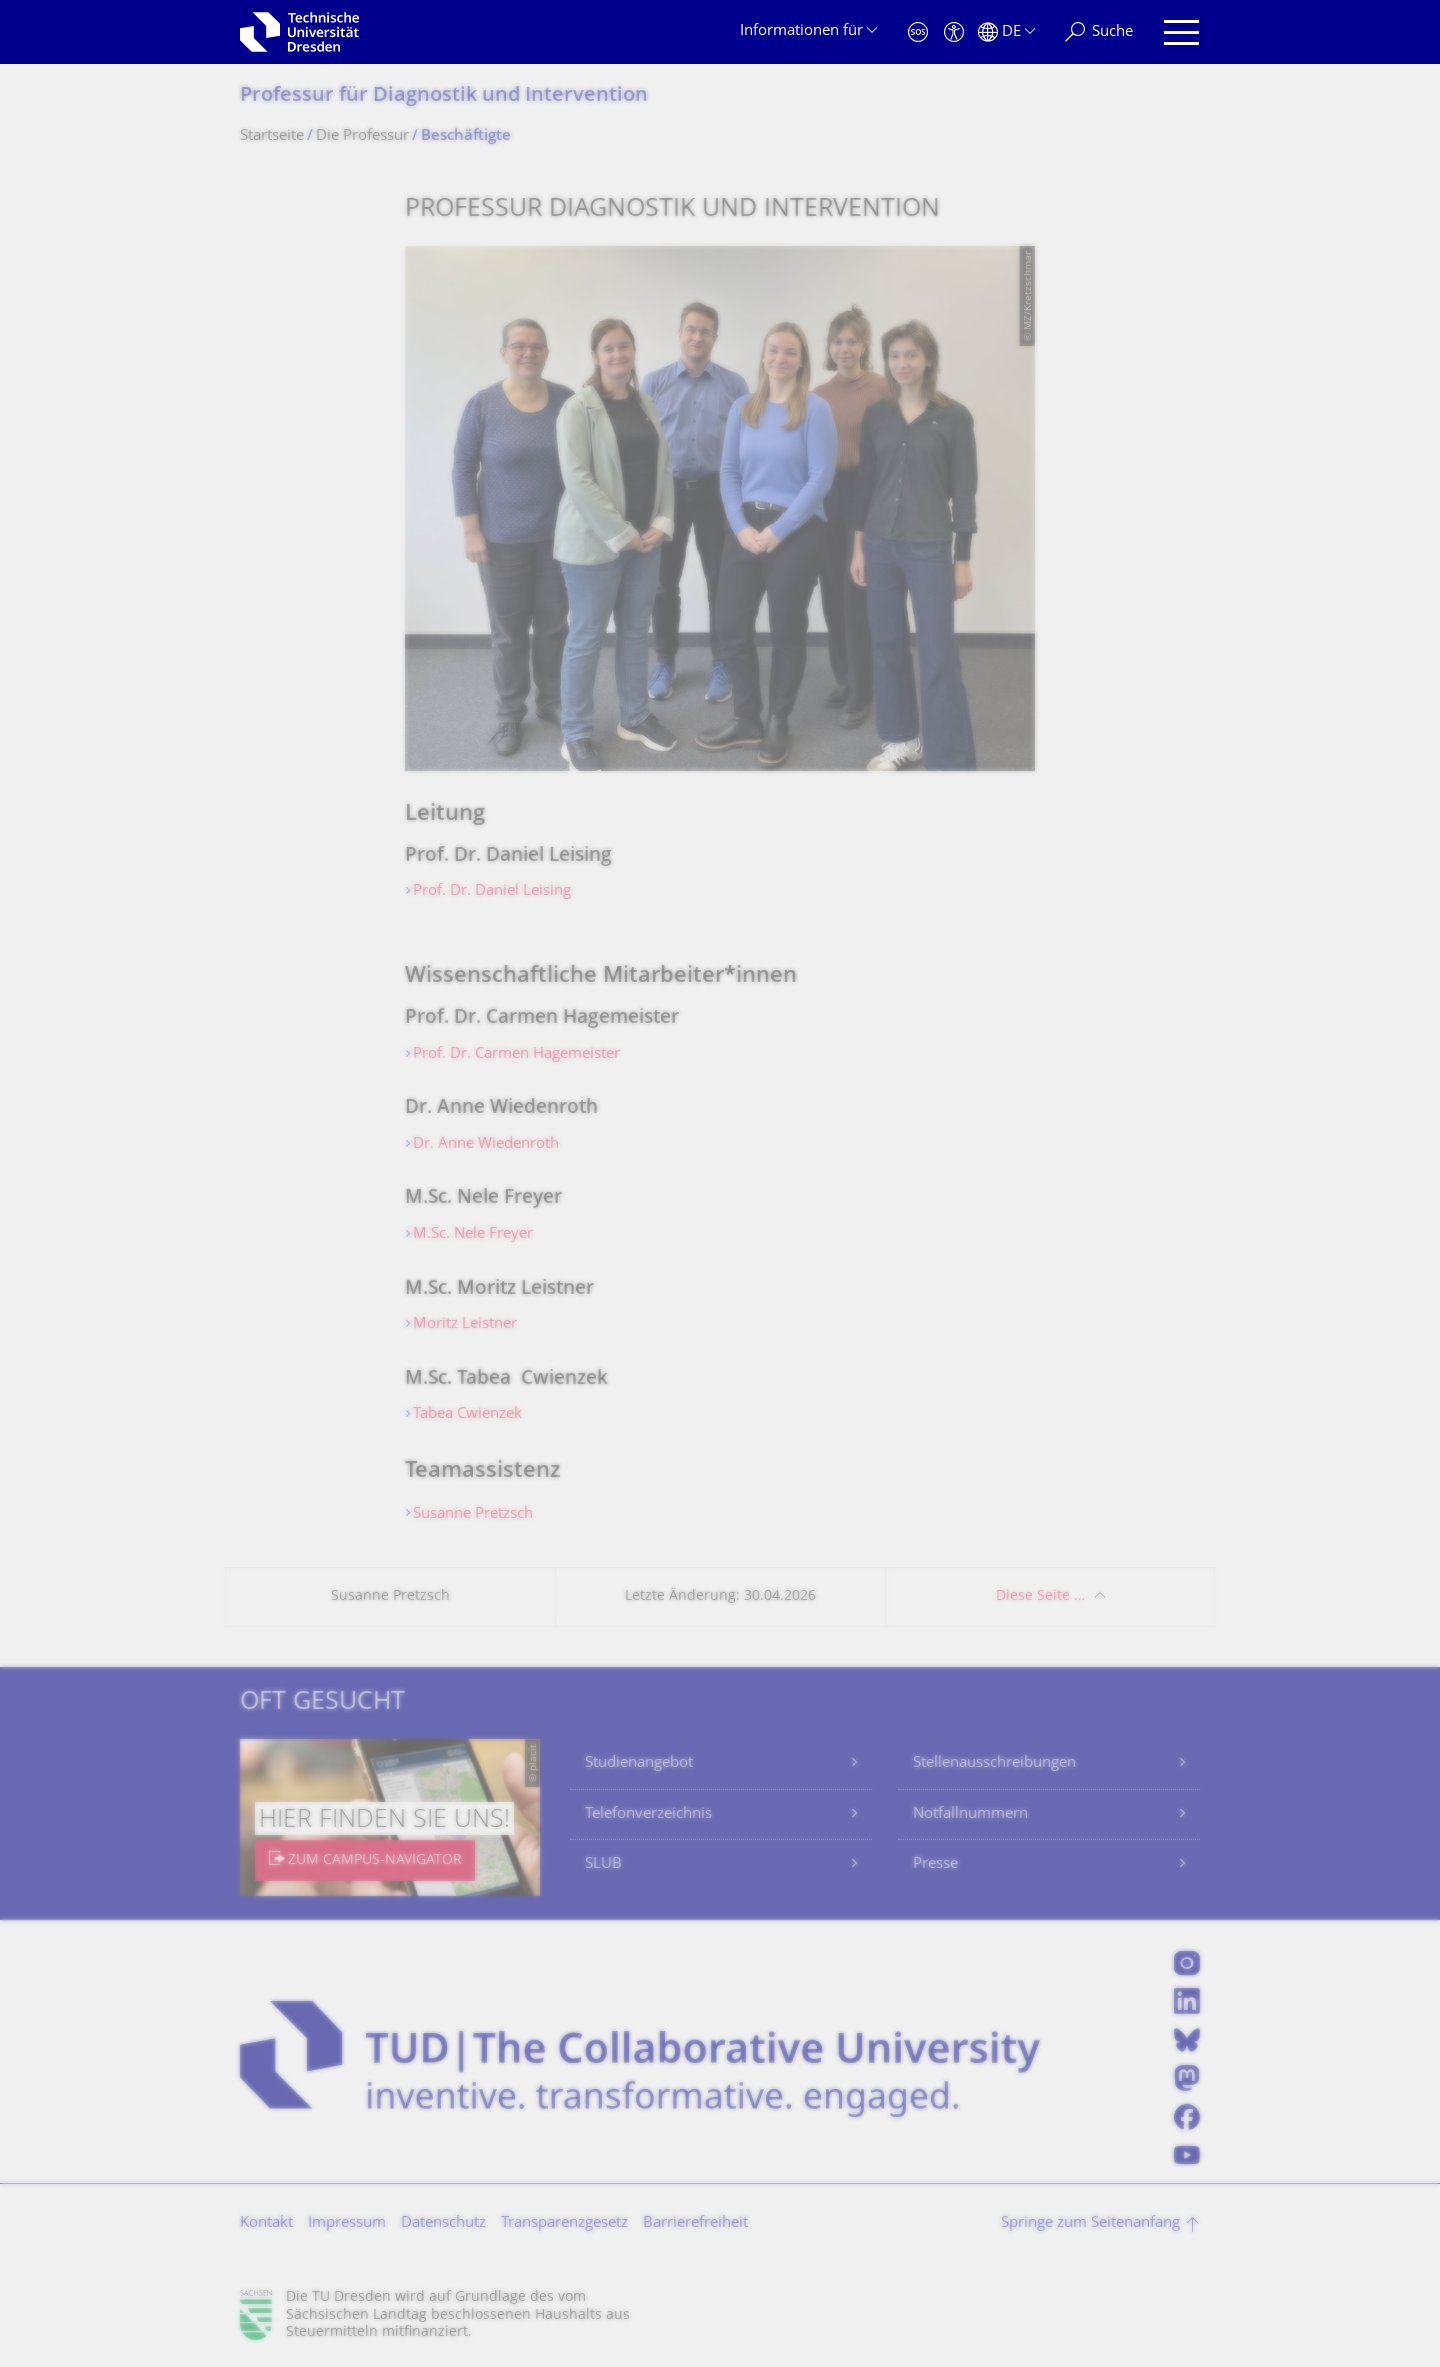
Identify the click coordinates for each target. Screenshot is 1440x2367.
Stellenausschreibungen (994, 1763)
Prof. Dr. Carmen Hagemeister (516, 1054)
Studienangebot (639, 1763)
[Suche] (1099, 32)
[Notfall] (918, 32)
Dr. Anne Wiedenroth (486, 1144)
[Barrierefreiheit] (954, 32)
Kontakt (266, 2223)
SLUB (603, 1864)
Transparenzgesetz (564, 2223)
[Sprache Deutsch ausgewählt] (1006, 32)
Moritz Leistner (467, 1324)
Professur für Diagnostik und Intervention (444, 96)
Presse (935, 1864)
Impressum (347, 2223)
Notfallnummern (970, 1814)
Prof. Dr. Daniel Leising (492, 891)
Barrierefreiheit (695, 2223)
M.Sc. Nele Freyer (473, 1234)
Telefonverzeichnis (648, 1814)
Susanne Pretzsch (473, 1514)
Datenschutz (443, 2223)
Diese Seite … (1040, 1596)
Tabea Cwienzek (467, 1414)
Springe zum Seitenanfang (1090, 2223)
